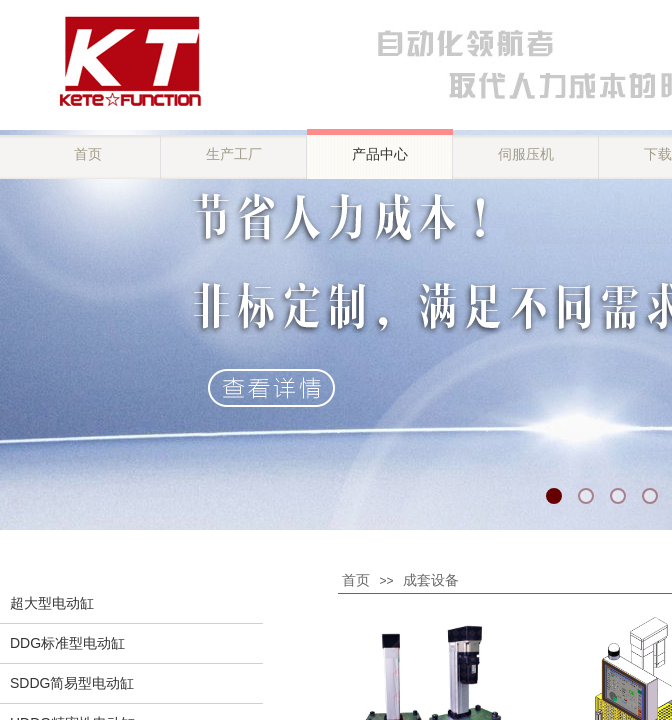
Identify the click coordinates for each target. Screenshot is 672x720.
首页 (356, 580)
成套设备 (431, 580)
